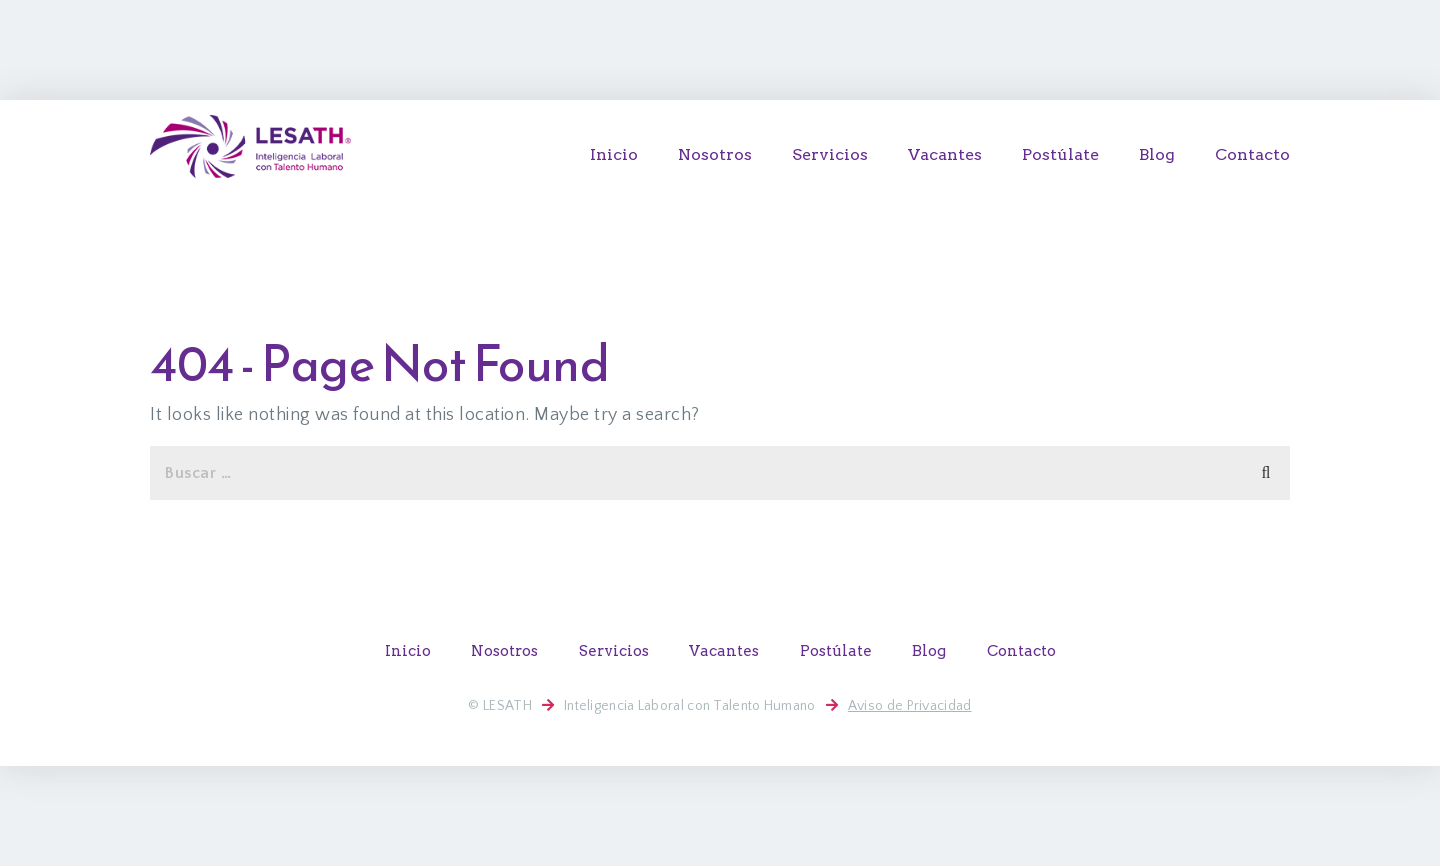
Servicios (830, 154)
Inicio (614, 154)
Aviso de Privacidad (910, 706)
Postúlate (1060, 154)
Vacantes (945, 154)
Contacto (1252, 154)
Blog (1157, 154)
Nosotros (715, 154)
